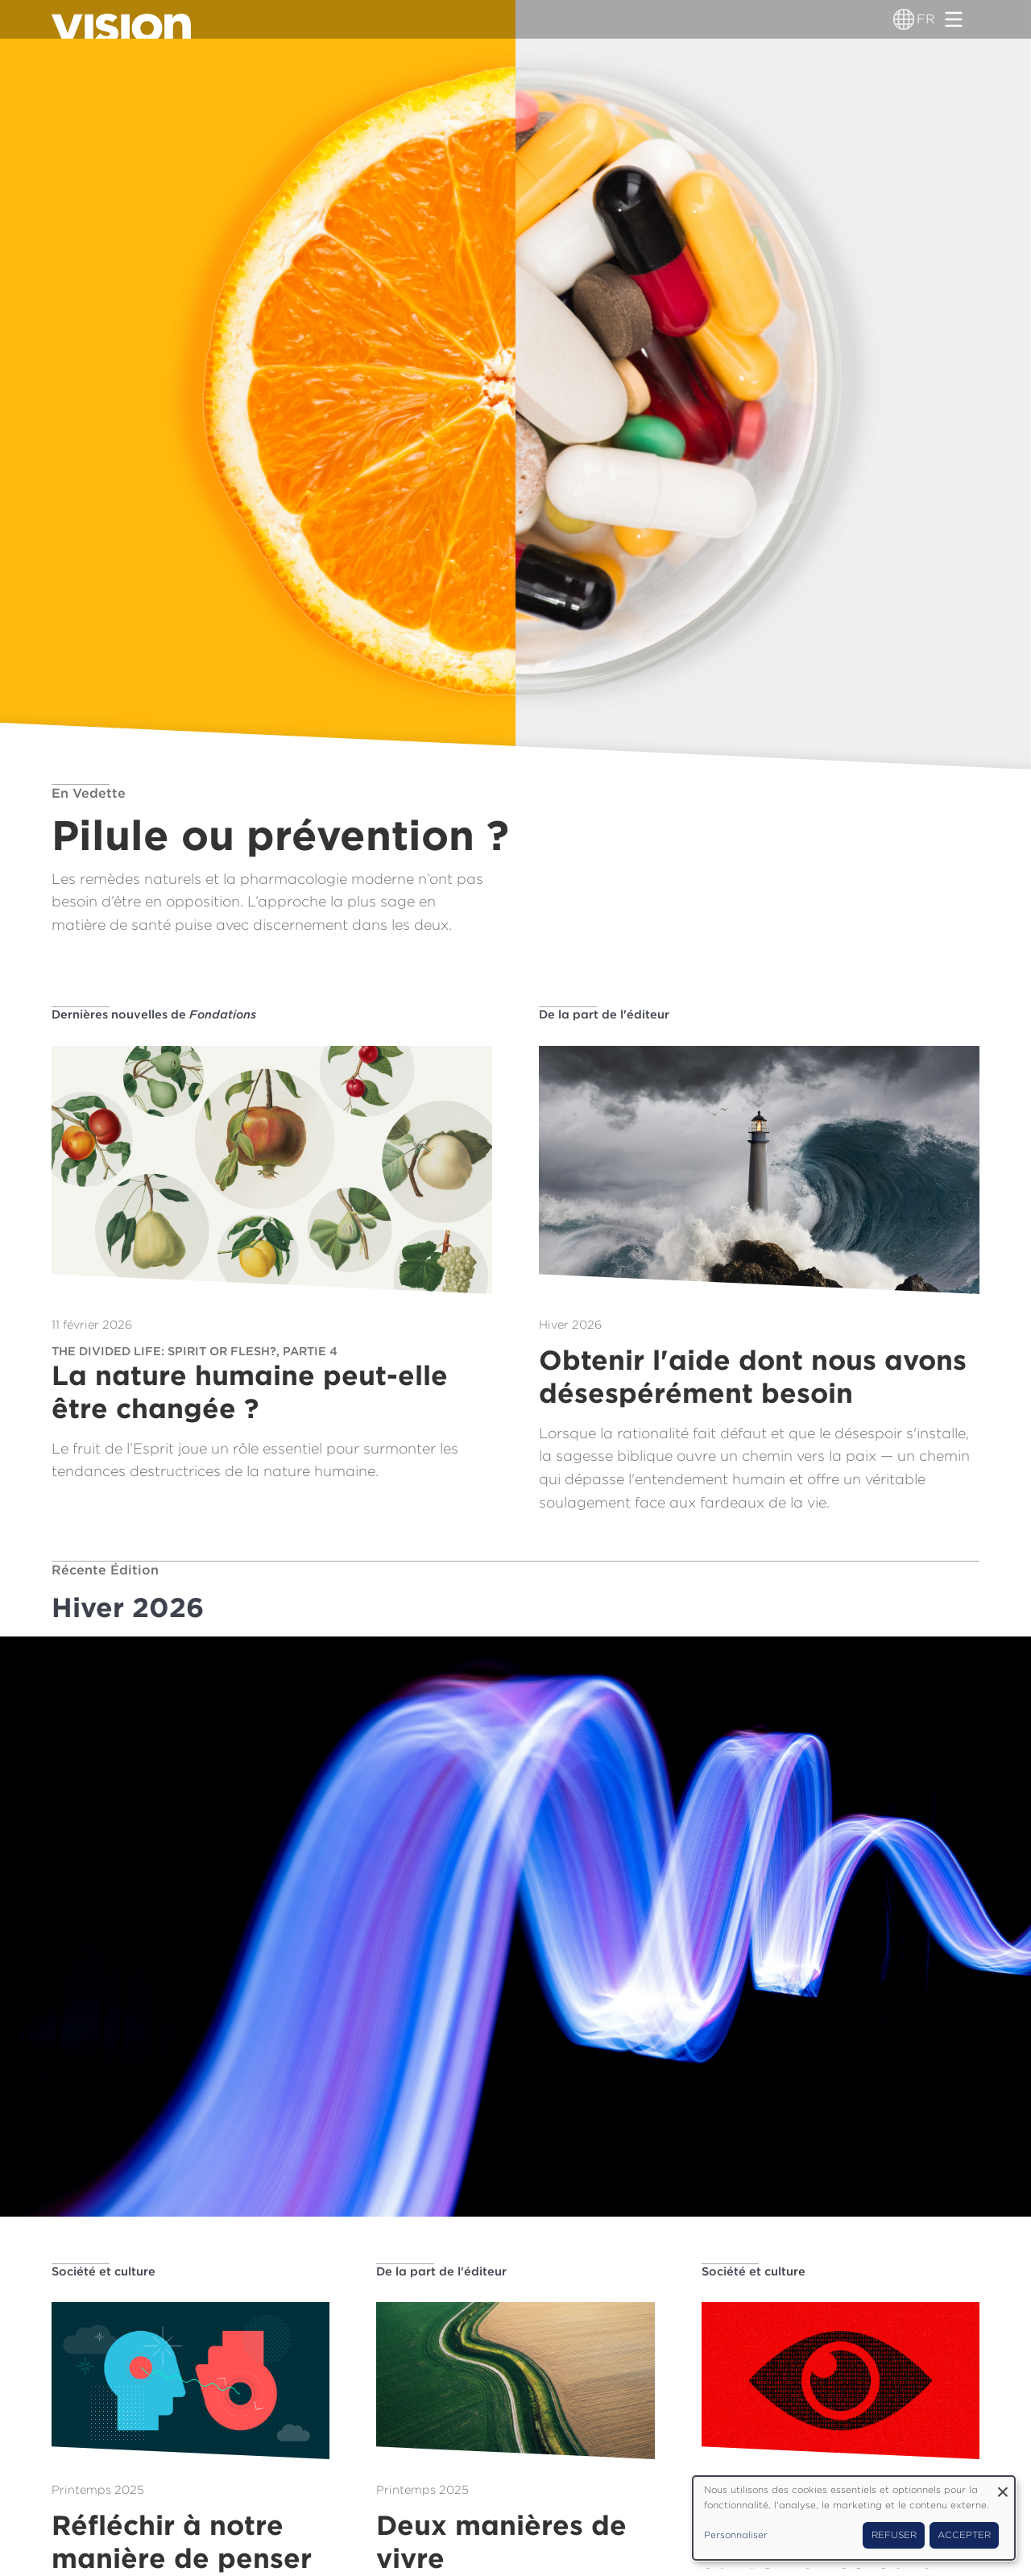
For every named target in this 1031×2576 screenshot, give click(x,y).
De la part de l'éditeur (604, 1014)
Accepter (964, 2535)
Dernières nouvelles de (154, 1014)
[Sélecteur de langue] (903, 19)
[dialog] (854, 2518)
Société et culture (103, 2271)
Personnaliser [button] (736, 2535)
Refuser (894, 2535)
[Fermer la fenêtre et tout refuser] (1003, 2486)
